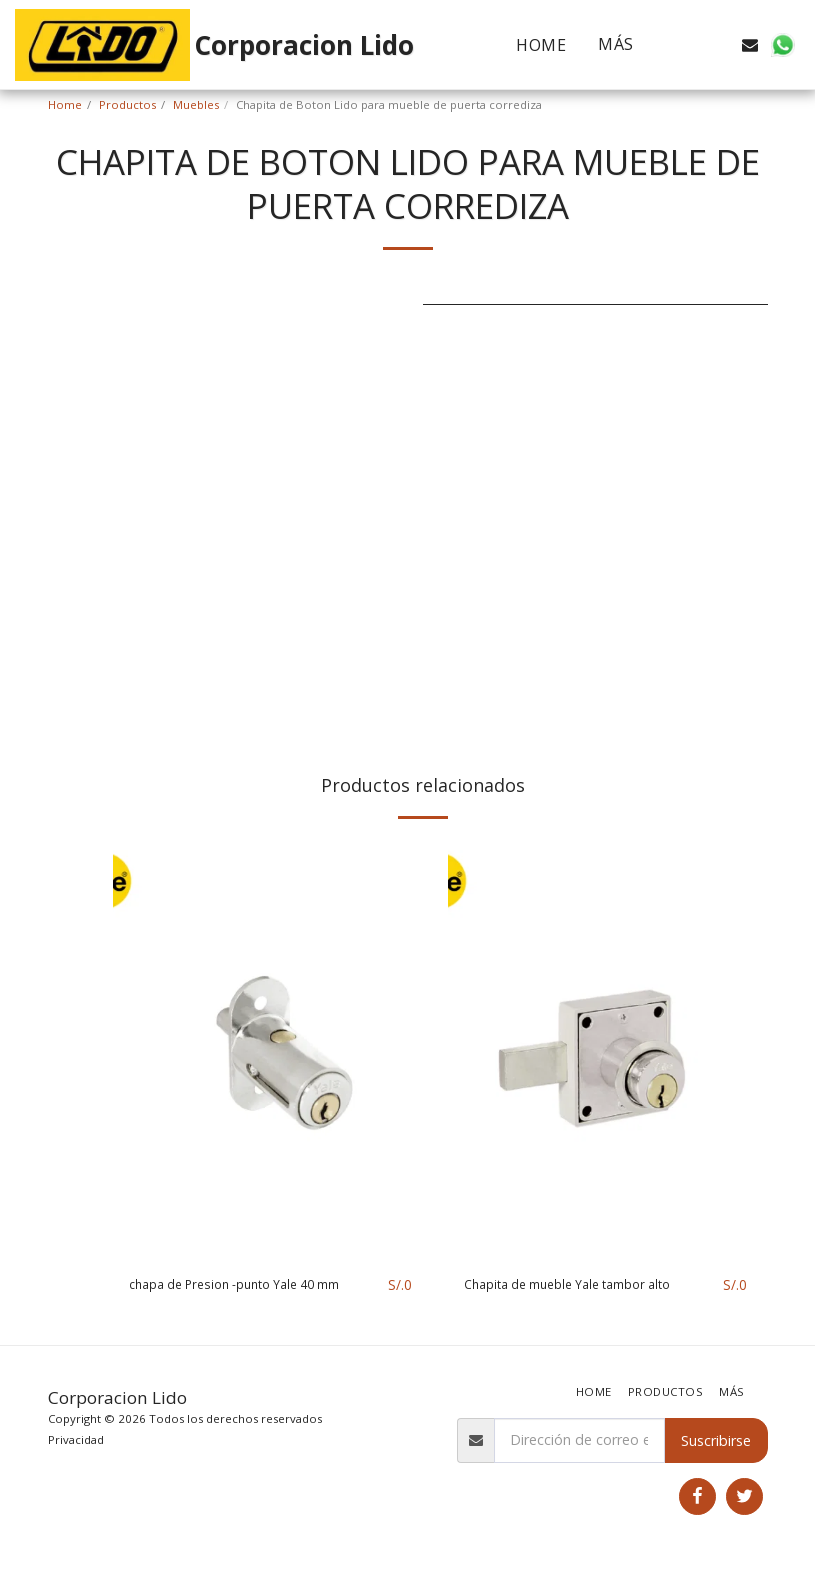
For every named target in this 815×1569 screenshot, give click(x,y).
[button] (686, 45)
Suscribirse (716, 1440)
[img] (270, 1049)
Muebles (196, 104)
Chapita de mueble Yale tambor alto (582, 1285)
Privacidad (76, 1439)
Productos (127, 104)
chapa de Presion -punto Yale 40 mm (250, 1285)
